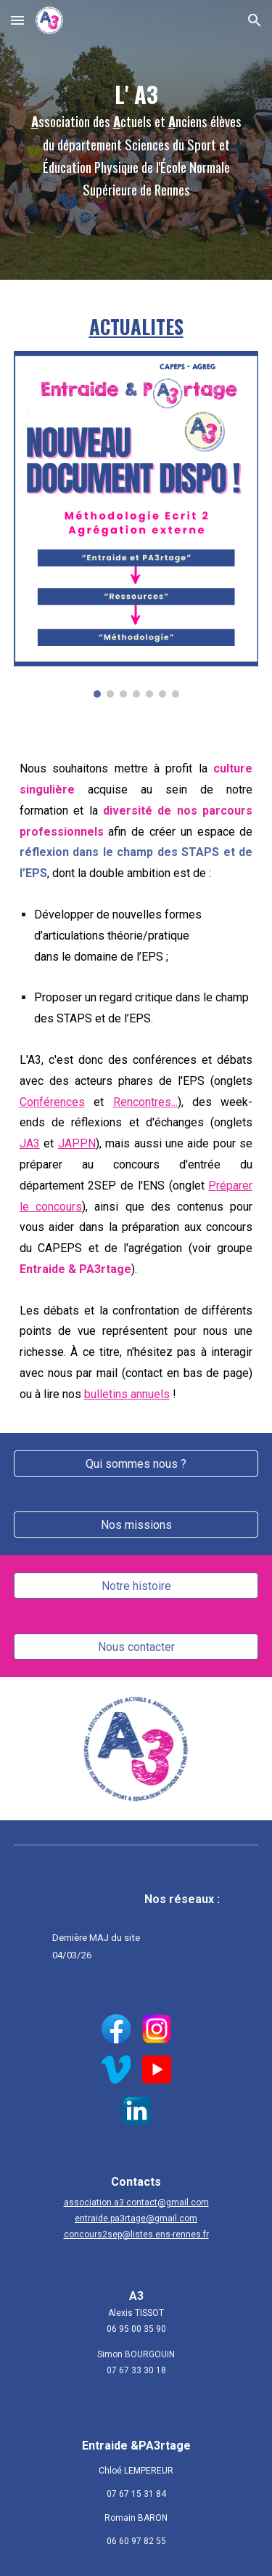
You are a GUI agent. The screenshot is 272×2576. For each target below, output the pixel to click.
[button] (17, 20)
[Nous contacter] (136, 1646)
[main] (136, 140)
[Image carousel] (136, 524)
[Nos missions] (136, 1524)
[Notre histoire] (136, 1585)
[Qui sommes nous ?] (136, 1463)
